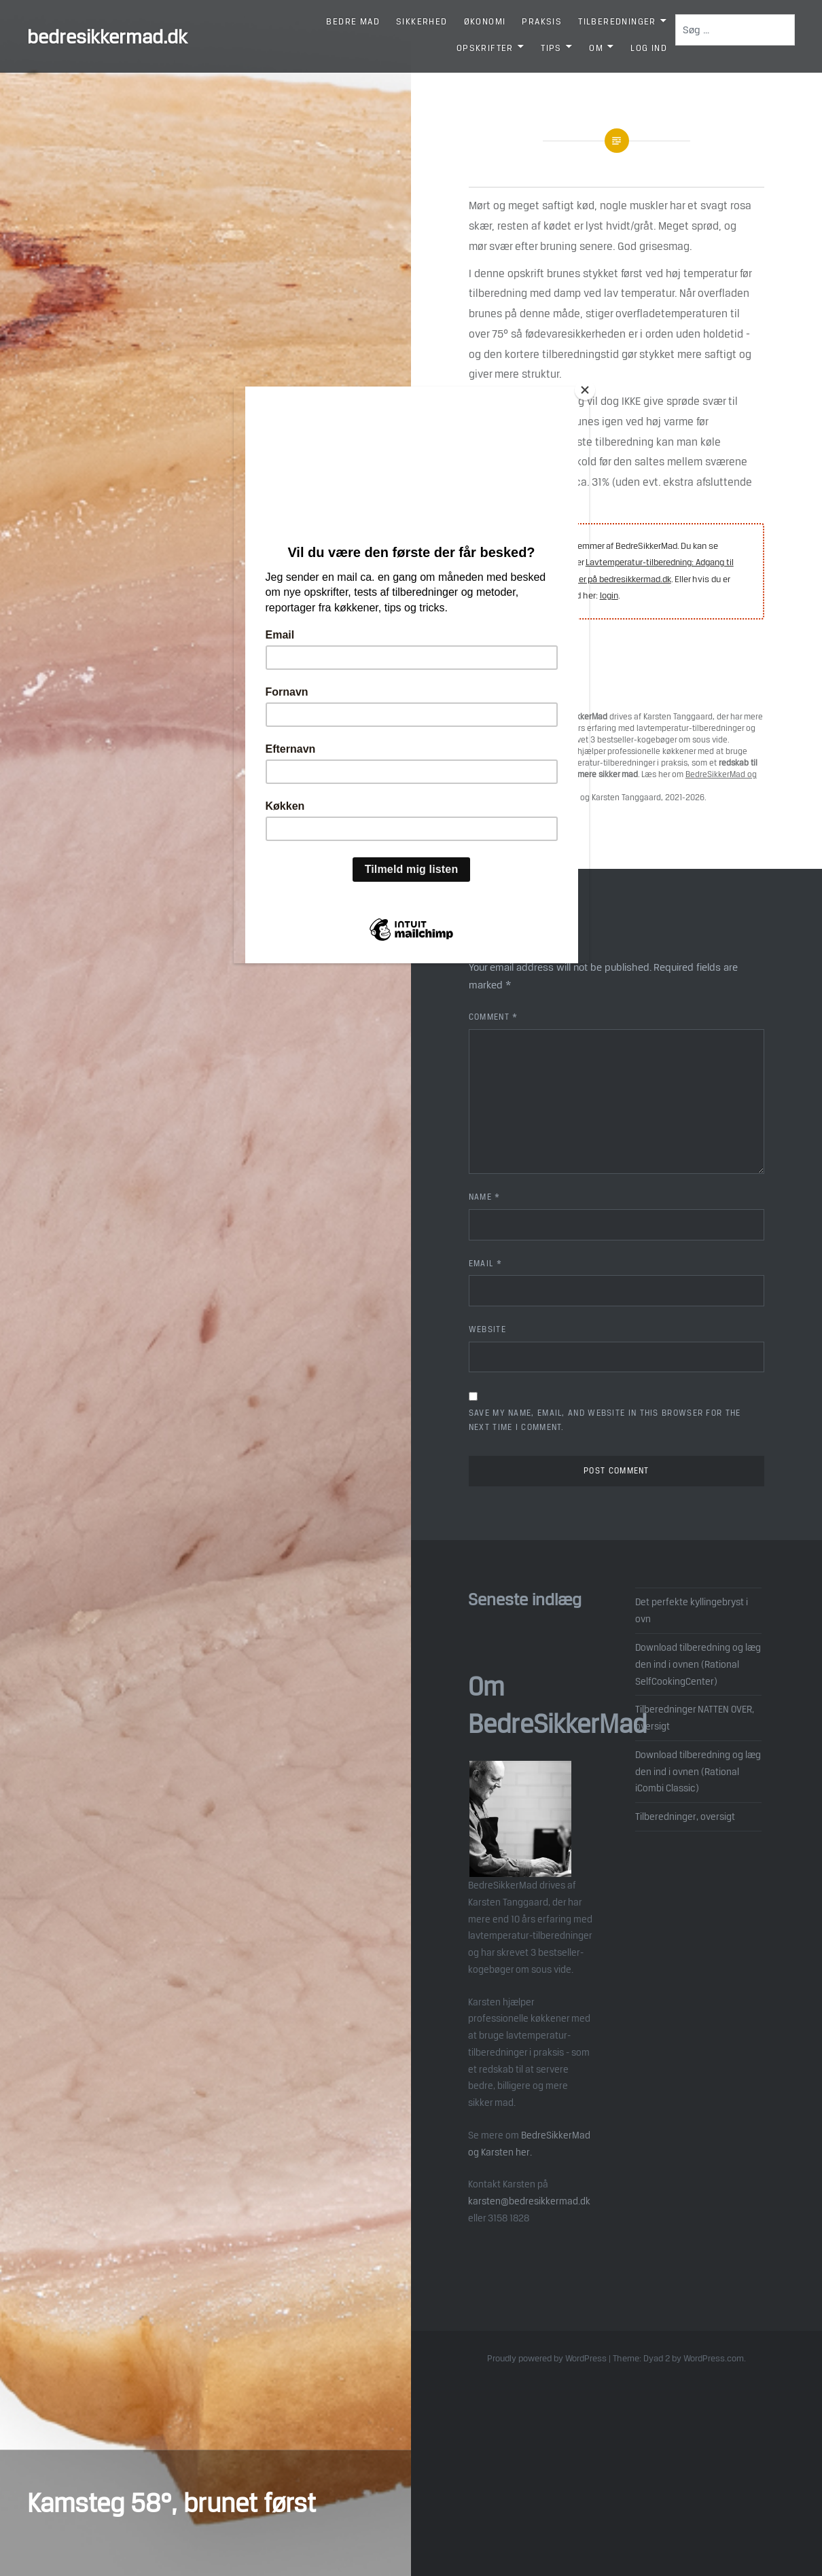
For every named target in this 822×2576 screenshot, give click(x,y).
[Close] (585, 390)
